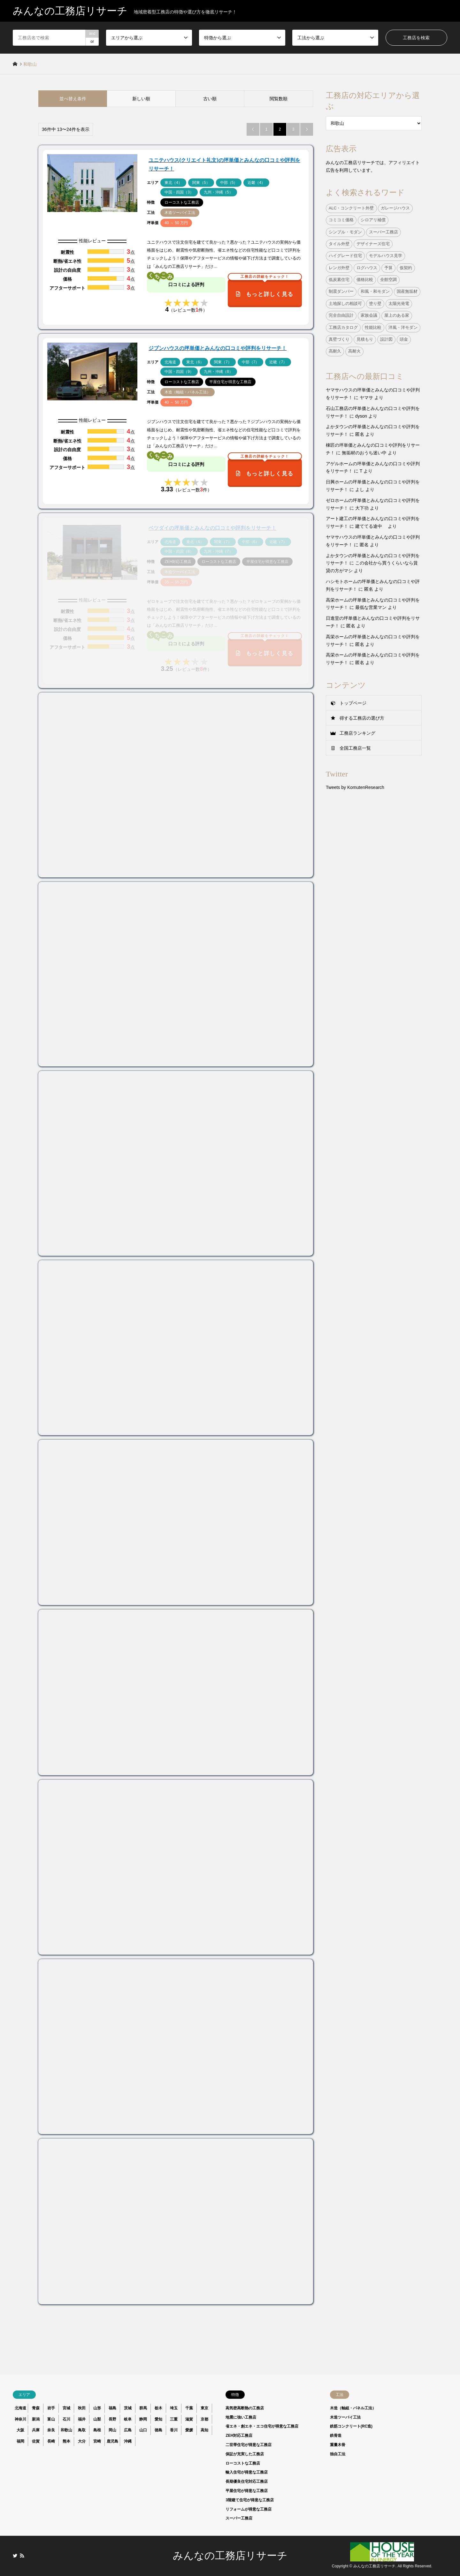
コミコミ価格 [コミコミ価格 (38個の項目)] (341, 220)
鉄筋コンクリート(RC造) (351, 2426)
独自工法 (337, 2454)
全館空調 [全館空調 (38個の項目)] (388, 279)
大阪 (20, 2430)
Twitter (15, 2555)
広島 (128, 2430)
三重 (174, 2419)
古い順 (210, 98)
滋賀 (189, 2419)
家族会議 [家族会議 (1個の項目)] (369, 315)
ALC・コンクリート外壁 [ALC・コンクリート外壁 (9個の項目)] (351, 208)
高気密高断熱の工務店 (245, 2408)
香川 (174, 2430)
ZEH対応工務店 (239, 2435)
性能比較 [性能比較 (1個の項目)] (373, 327)
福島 (112, 2408)
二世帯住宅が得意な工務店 (249, 2445)
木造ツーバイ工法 (345, 2417)
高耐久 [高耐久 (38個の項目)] (335, 351)
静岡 (143, 2419)
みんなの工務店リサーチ (230, 2555)
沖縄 (128, 2441)
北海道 (20, 2408)
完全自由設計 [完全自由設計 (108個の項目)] (341, 315)
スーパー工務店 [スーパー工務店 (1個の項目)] (383, 232)
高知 (204, 2430)
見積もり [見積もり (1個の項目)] (364, 339)
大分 (82, 2441)
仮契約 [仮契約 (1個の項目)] (406, 268)
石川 (66, 2419)
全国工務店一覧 (355, 748)
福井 (82, 2419)
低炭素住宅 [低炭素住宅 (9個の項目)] (339, 279)
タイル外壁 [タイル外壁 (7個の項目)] (339, 244)
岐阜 (128, 2419)
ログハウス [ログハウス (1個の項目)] (366, 268)
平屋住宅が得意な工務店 (247, 2491)
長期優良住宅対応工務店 (247, 2481)
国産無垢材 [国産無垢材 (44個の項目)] (407, 291)
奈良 (51, 2430)
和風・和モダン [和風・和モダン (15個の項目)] (375, 291)
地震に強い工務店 (241, 2417)
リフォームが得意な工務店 (249, 2509)
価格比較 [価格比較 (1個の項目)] (364, 279)
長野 (112, 2419)
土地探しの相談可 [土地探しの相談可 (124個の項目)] (345, 303)
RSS (22, 2555)
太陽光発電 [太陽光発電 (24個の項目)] (398, 303)
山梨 (97, 2419)
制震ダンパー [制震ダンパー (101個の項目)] (341, 291)
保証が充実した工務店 (245, 2454)
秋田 (82, 2408)
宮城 (66, 2408)
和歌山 (66, 2430)
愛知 (158, 2419)
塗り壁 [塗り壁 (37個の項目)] (375, 303)
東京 (204, 2408)
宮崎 (97, 2441)
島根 (97, 2430)
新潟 (36, 2419)
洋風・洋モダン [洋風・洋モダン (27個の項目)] (403, 327)
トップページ (353, 703)
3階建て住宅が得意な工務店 (250, 2500)
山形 (97, 2408)
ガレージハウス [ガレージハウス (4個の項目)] (395, 208)
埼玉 (174, 2408)
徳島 (158, 2430)
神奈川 (20, 2419)
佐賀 (36, 2441)
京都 (204, 2419)
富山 (51, 2419)
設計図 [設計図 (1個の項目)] (386, 339)
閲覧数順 (279, 98)
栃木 (158, 2408)
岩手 (51, 2408)
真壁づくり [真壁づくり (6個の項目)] (339, 339)
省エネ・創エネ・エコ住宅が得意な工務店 (262, 2426)
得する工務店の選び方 (362, 718)
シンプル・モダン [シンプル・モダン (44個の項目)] (345, 232)
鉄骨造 (335, 2435)
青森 (36, 2408)
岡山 (112, 2430)
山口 (143, 2430)
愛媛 (189, 2430)
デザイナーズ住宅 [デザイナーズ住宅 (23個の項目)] (373, 244)
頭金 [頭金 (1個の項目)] (404, 339)
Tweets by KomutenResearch (355, 787)
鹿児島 (112, 2441)
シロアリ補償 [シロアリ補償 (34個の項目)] (373, 220)
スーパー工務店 (239, 2518)
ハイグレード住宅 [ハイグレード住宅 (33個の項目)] (345, 256)
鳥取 (82, 2430)
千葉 (189, 2408)
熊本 (66, 2441)
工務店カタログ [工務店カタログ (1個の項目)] (343, 327)
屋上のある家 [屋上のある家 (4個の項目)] (396, 315)
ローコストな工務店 (243, 2463)
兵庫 (36, 2430)
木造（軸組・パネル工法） (353, 2408)
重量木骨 (337, 2445)
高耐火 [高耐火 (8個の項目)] (354, 351)
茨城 (128, 2408)
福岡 (20, 2441)
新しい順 (141, 98)
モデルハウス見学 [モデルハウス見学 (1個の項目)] (385, 256)
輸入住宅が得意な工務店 (247, 2472)
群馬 (143, 2408)
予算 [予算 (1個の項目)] (388, 268)
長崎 (51, 2441)
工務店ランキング (357, 733)
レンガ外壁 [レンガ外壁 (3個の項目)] (339, 268)
